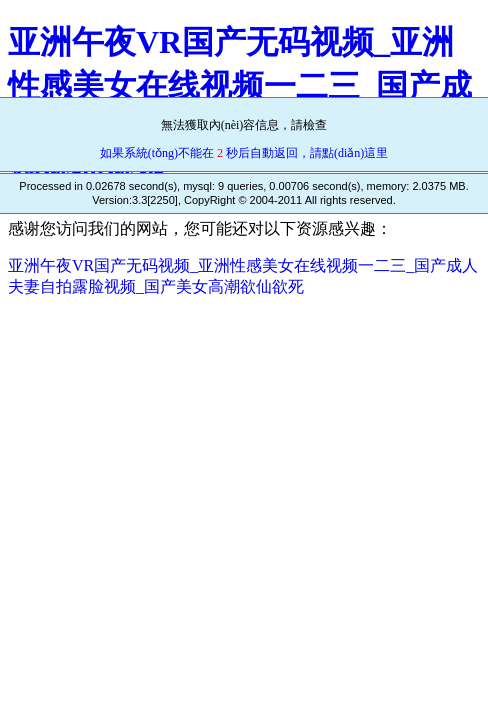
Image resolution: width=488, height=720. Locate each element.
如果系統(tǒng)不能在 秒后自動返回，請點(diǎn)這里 (244, 153)
